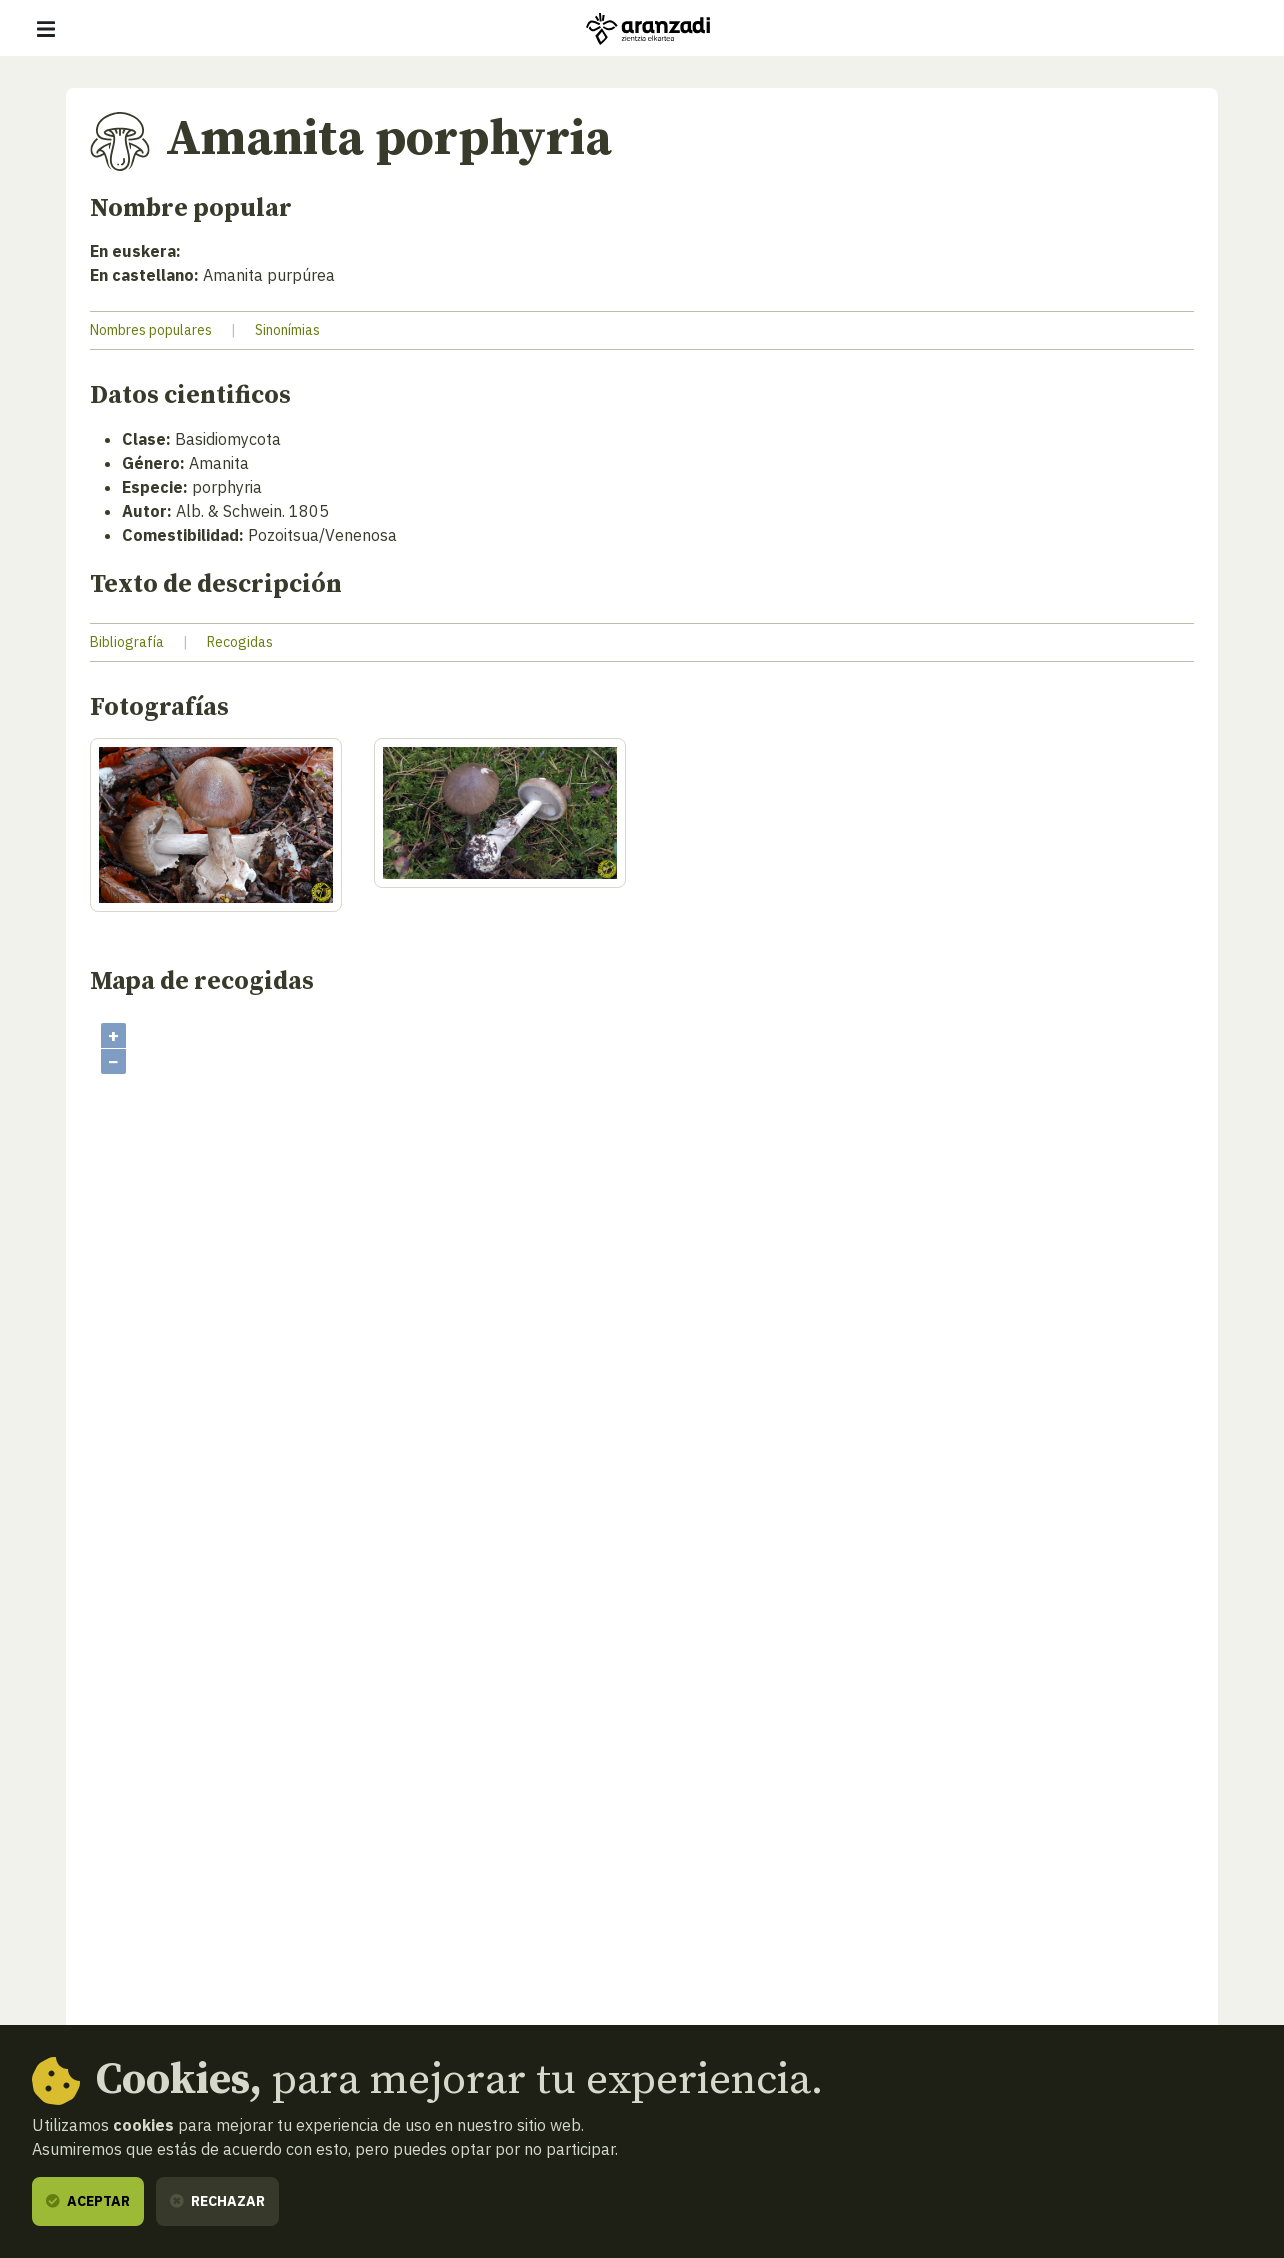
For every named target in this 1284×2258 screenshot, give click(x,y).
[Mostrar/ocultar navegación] (46, 29)
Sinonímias (287, 330)
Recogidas (240, 642)
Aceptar (88, 2201)
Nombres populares (151, 330)
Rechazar (217, 2201)
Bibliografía (127, 642)
